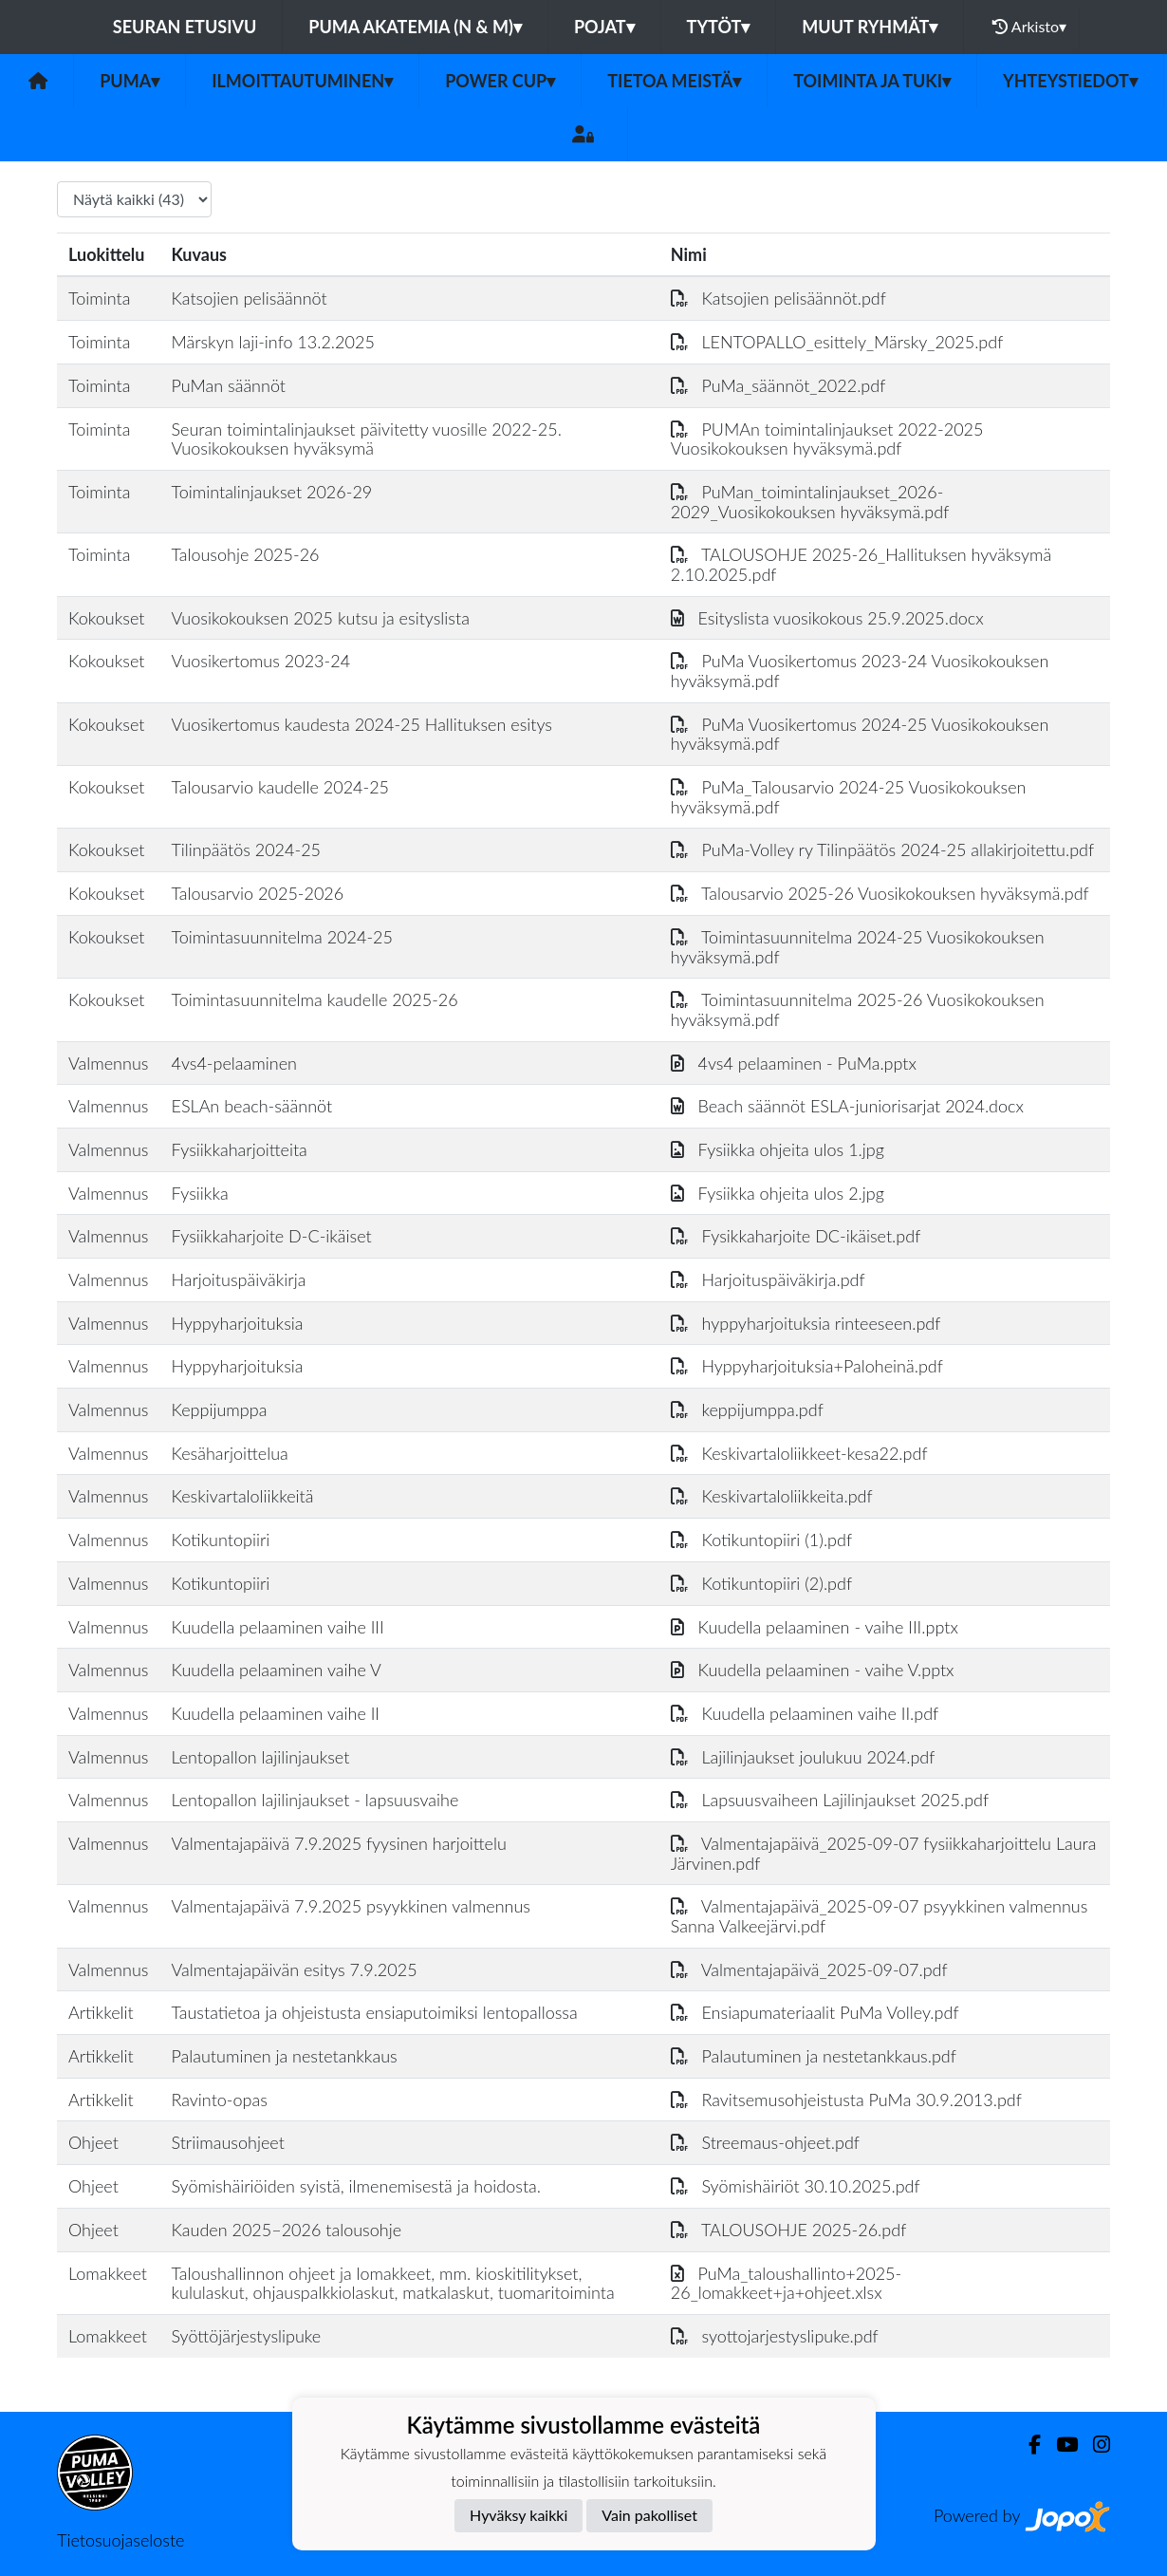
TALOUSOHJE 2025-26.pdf (789, 2229)
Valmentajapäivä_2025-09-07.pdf (809, 1969)
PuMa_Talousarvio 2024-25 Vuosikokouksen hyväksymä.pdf (849, 796)
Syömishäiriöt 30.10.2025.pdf (795, 2185)
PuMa (129, 80)
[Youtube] (1059, 2445)
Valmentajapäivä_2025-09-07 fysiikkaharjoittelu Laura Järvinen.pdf (884, 1853)
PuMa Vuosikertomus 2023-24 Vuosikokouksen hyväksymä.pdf (860, 670)
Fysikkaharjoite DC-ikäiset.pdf (796, 1235)
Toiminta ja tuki (872, 80)
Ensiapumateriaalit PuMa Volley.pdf (815, 2012)
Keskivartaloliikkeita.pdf (772, 1495)
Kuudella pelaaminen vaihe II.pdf (804, 1713)
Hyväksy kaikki (518, 2515)
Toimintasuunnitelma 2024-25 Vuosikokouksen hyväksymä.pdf (858, 946)
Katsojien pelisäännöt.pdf (778, 298)
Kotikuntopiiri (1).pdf (761, 1539)
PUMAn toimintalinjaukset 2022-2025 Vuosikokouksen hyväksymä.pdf (827, 439)
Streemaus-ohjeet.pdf (765, 2142)
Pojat (604, 26)
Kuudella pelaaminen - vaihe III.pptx (814, 1626)
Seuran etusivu (185, 26)
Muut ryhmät (869, 26)
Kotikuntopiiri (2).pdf (761, 1583)
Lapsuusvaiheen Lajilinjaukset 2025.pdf (830, 1799)
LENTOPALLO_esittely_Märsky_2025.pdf (837, 341)
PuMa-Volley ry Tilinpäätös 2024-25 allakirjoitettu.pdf (882, 849)
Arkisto (1029, 26)
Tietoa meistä (674, 80)
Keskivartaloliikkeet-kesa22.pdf (799, 1453)
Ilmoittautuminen (302, 80)
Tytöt (718, 26)
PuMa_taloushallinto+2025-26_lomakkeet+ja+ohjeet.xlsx (786, 2283)
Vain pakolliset (649, 2515)
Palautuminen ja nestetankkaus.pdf (813, 2055)
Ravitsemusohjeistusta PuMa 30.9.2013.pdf (846, 2099)
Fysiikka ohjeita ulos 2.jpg (777, 1193)
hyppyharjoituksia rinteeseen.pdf (806, 1323)
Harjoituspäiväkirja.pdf (768, 1279)
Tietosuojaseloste (120, 2539)
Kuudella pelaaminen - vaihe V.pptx (812, 1669)
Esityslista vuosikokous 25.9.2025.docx (827, 617)
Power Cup (500, 80)
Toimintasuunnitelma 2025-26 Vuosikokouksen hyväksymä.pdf (858, 1009)
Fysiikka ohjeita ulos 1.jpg (777, 1149)
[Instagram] (1094, 2445)
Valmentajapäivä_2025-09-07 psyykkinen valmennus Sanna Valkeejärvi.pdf (879, 1915)
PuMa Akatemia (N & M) (415, 26)
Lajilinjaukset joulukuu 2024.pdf (803, 1756)
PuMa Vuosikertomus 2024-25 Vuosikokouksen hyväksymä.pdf (860, 734)
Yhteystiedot (1070, 80)
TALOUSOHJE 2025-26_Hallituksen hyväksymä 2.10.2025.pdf (861, 564)
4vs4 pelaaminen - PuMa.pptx (794, 1063)
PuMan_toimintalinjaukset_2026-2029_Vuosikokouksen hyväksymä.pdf (810, 501)
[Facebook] (1027, 2445)
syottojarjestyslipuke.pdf (775, 2335)
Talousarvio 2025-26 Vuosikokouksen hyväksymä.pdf (880, 893)
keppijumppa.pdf (747, 1409)
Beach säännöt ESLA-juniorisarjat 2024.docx (847, 1105)
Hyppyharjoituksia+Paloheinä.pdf (807, 1365)
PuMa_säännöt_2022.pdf (778, 385)
